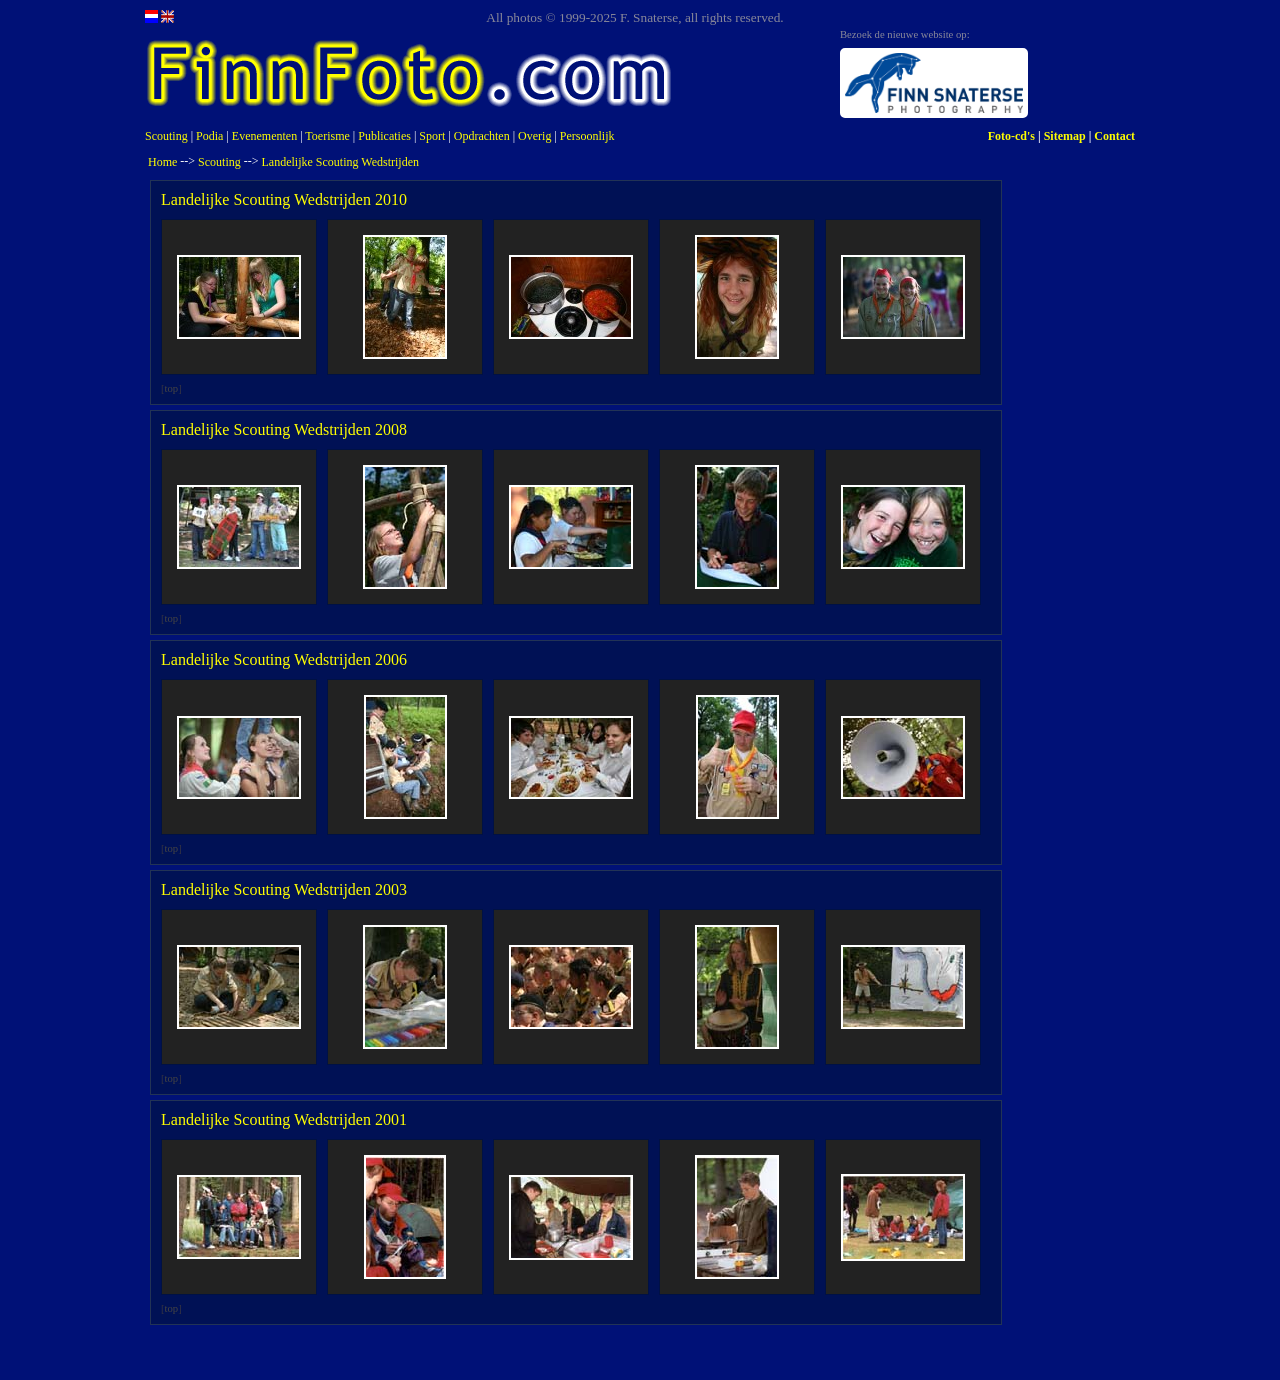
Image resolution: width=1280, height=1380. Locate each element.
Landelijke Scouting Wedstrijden (340, 162)
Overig (534, 136)
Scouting (166, 136)
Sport (432, 136)
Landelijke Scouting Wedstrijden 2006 (284, 659)
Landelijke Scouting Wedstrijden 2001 (284, 1119)
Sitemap (1065, 136)
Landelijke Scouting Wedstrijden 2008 (284, 429)
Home (162, 162)
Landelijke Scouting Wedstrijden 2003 (284, 889)
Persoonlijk (587, 136)
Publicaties (384, 136)
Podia (209, 136)
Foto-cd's (1011, 136)
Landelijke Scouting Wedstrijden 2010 (284, 199)
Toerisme (327, 136)
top (172, 388)
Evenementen (264, 136)
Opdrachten (482, 136)
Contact (1114, 136)
